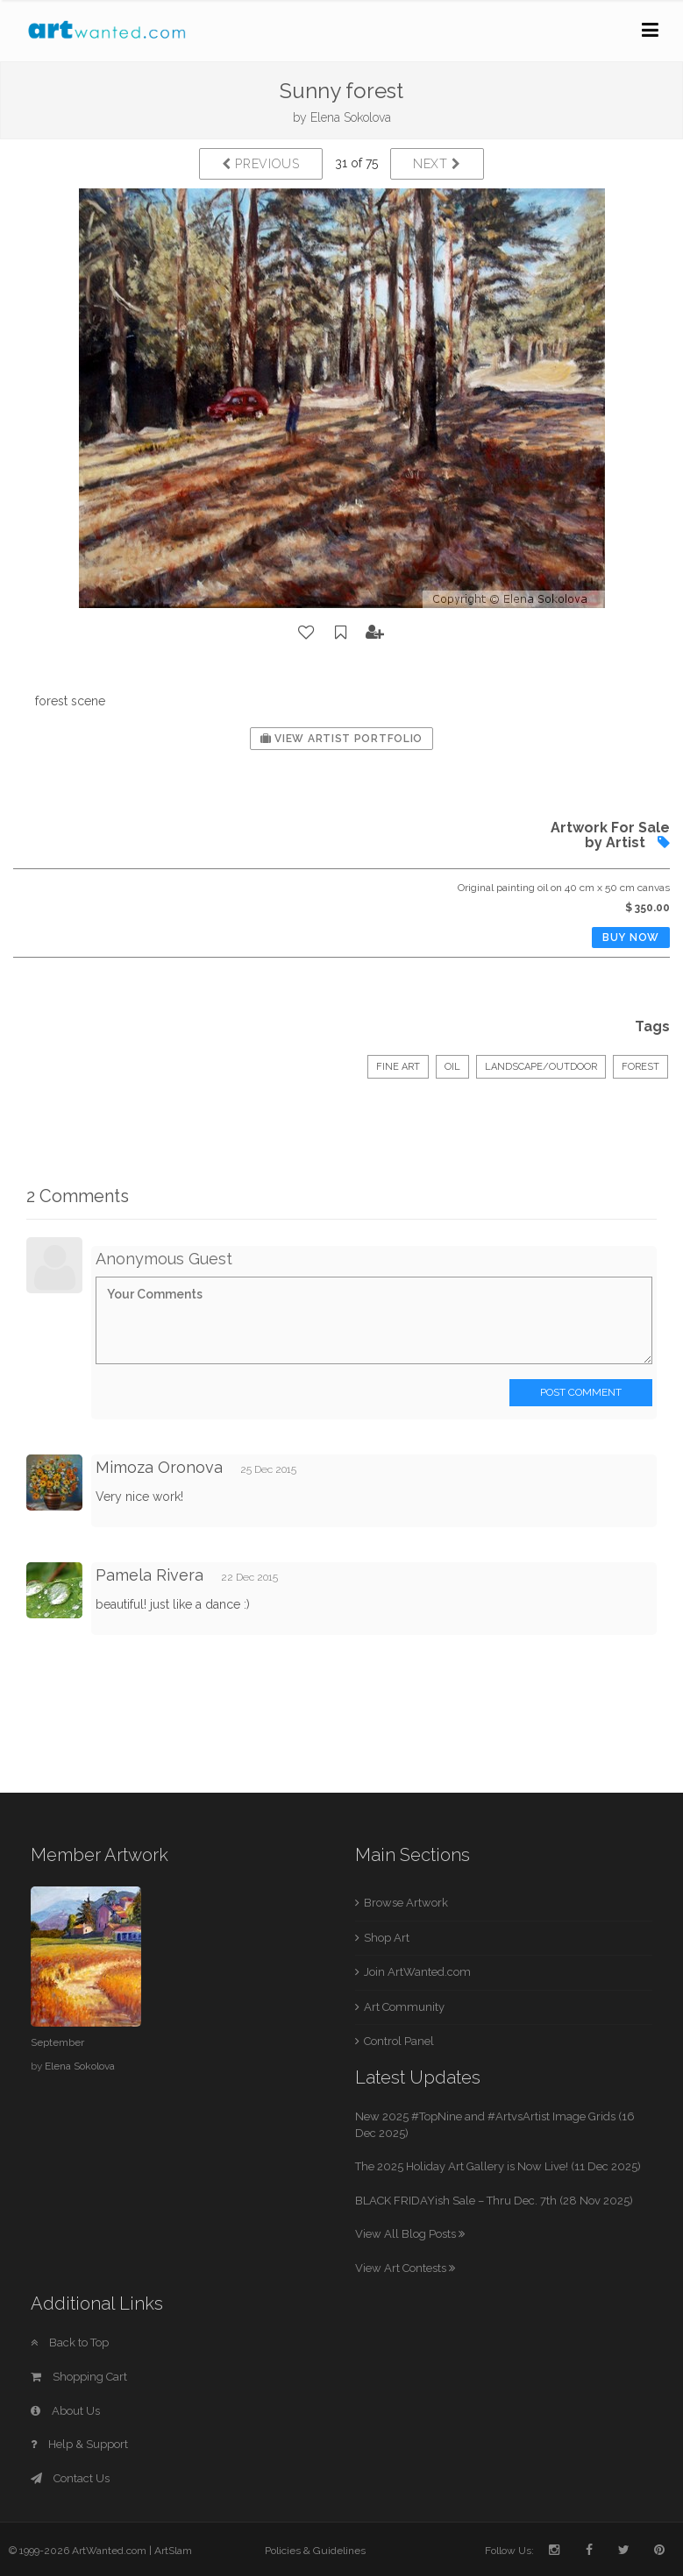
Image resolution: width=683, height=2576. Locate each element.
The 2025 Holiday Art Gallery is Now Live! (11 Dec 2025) (498, 2166)
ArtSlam (173, 2550)
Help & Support (79, 2444)
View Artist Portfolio (341, 738)
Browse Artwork (406, 1902)
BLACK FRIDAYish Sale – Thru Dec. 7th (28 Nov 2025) (494, 2200)
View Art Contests (405, 2268)
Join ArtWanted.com (417, 1971)
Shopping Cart (79, 2376)
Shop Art (386, 1937)
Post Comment (581, 1392)
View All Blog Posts (410, 2233)
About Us (65, 2410)
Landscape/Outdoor (541, 1066)
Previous (261, 164)
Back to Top (70, 2342)
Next (437, 164)
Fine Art (398, 1066)
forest (640, 1066)
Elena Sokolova (350, 117)
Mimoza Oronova (159, 1467)
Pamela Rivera (149, 1575)
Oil (452, 1066)
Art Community (404, 2006)
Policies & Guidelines (315, 2550)
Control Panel (399, 2041)
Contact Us (70, 2478)
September (57, 2042)
